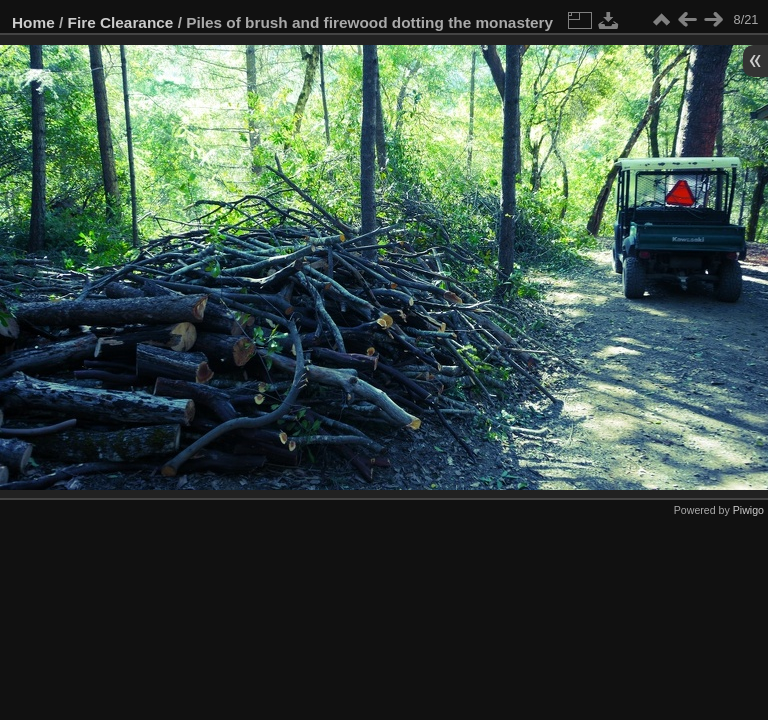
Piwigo (748, 510)
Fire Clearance (121, 22)
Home (33, 22)
